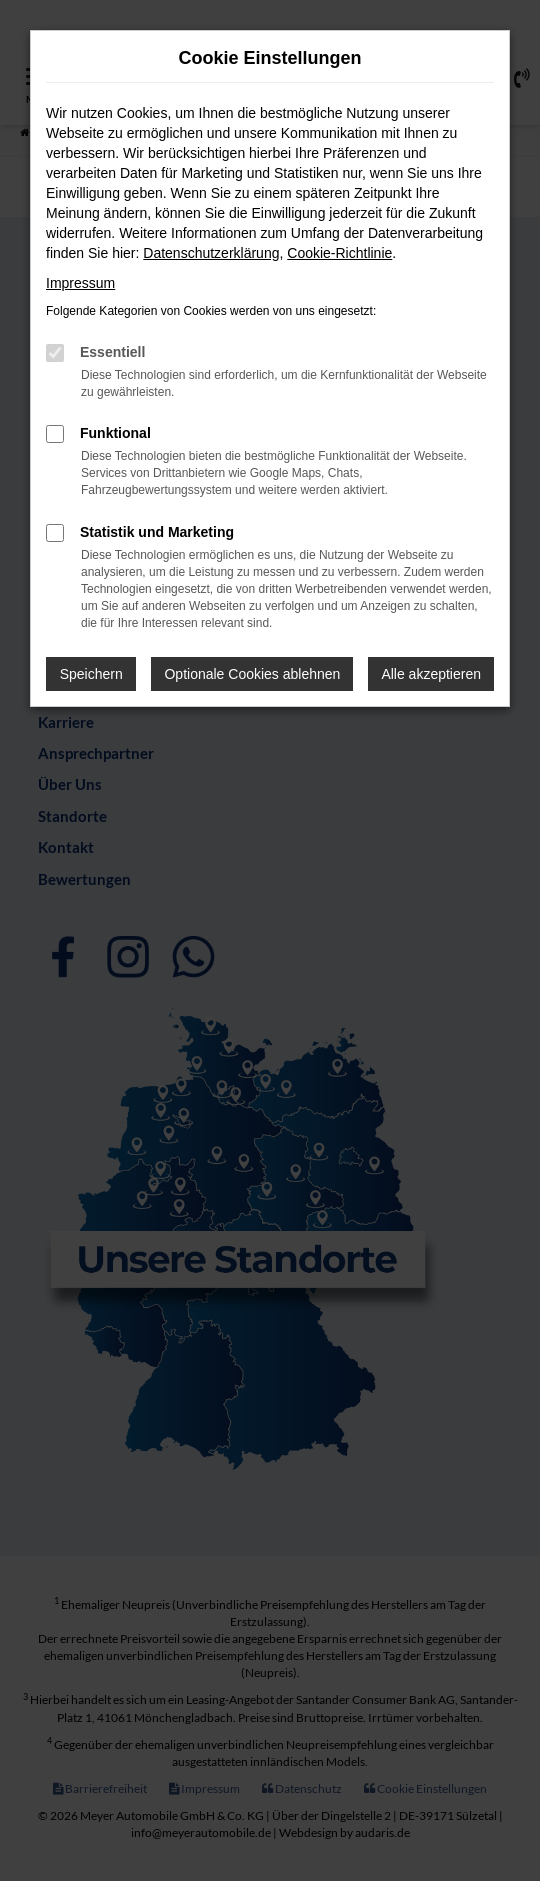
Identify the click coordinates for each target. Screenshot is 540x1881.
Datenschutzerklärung (211, 253)
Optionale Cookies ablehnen (252, 674)
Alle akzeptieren (431, 674)
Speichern (91, 674)
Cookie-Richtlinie (339, 253)
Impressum (80, 283)
